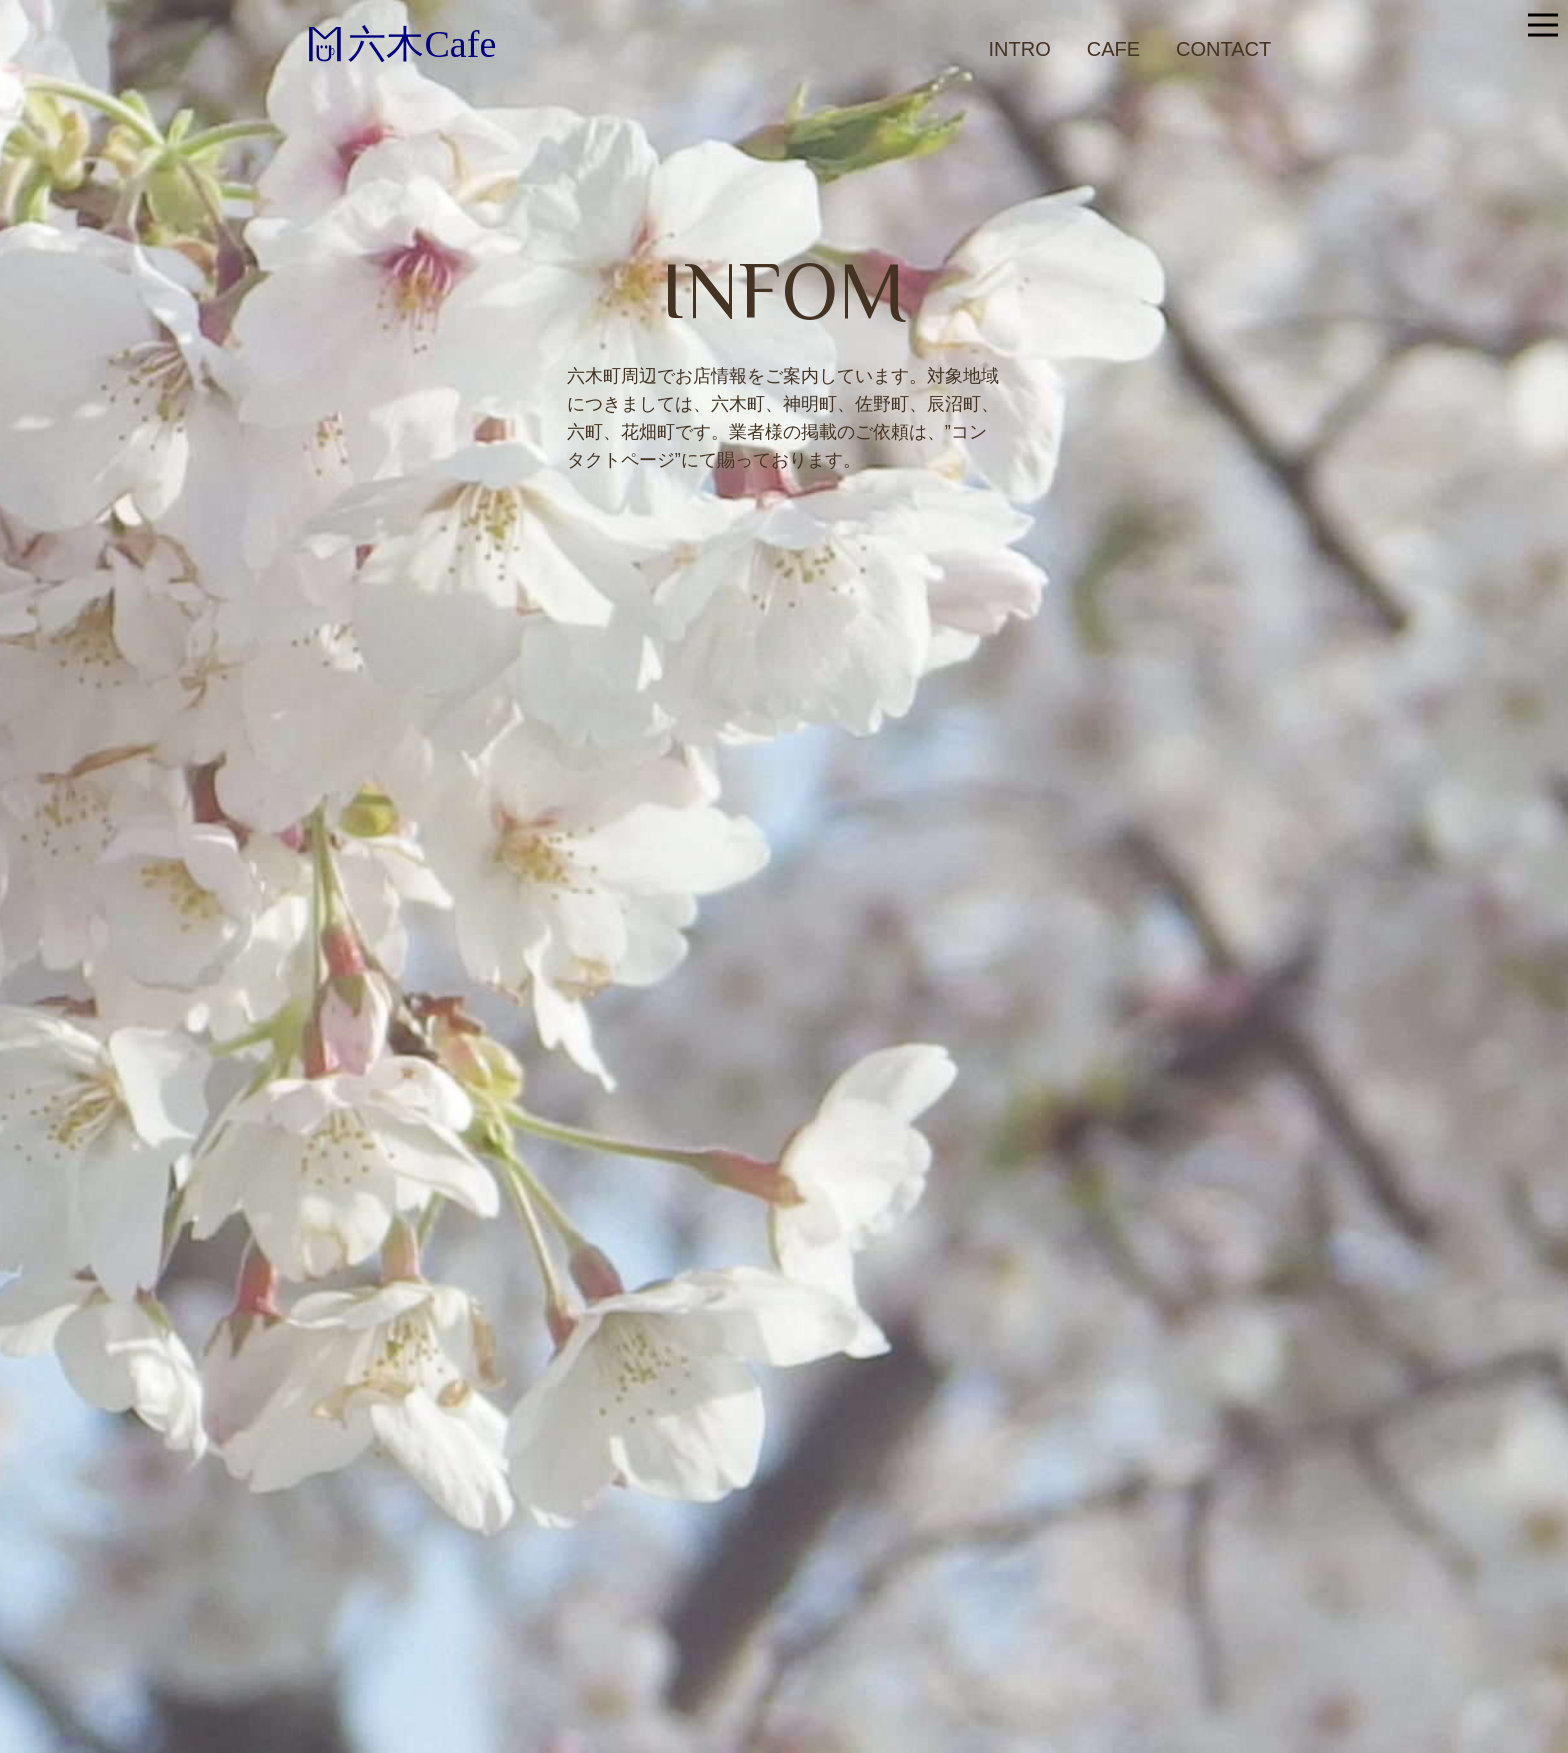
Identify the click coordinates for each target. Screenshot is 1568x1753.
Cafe (1113, 49)
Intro (1020, 49)
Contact (1223, 49)
